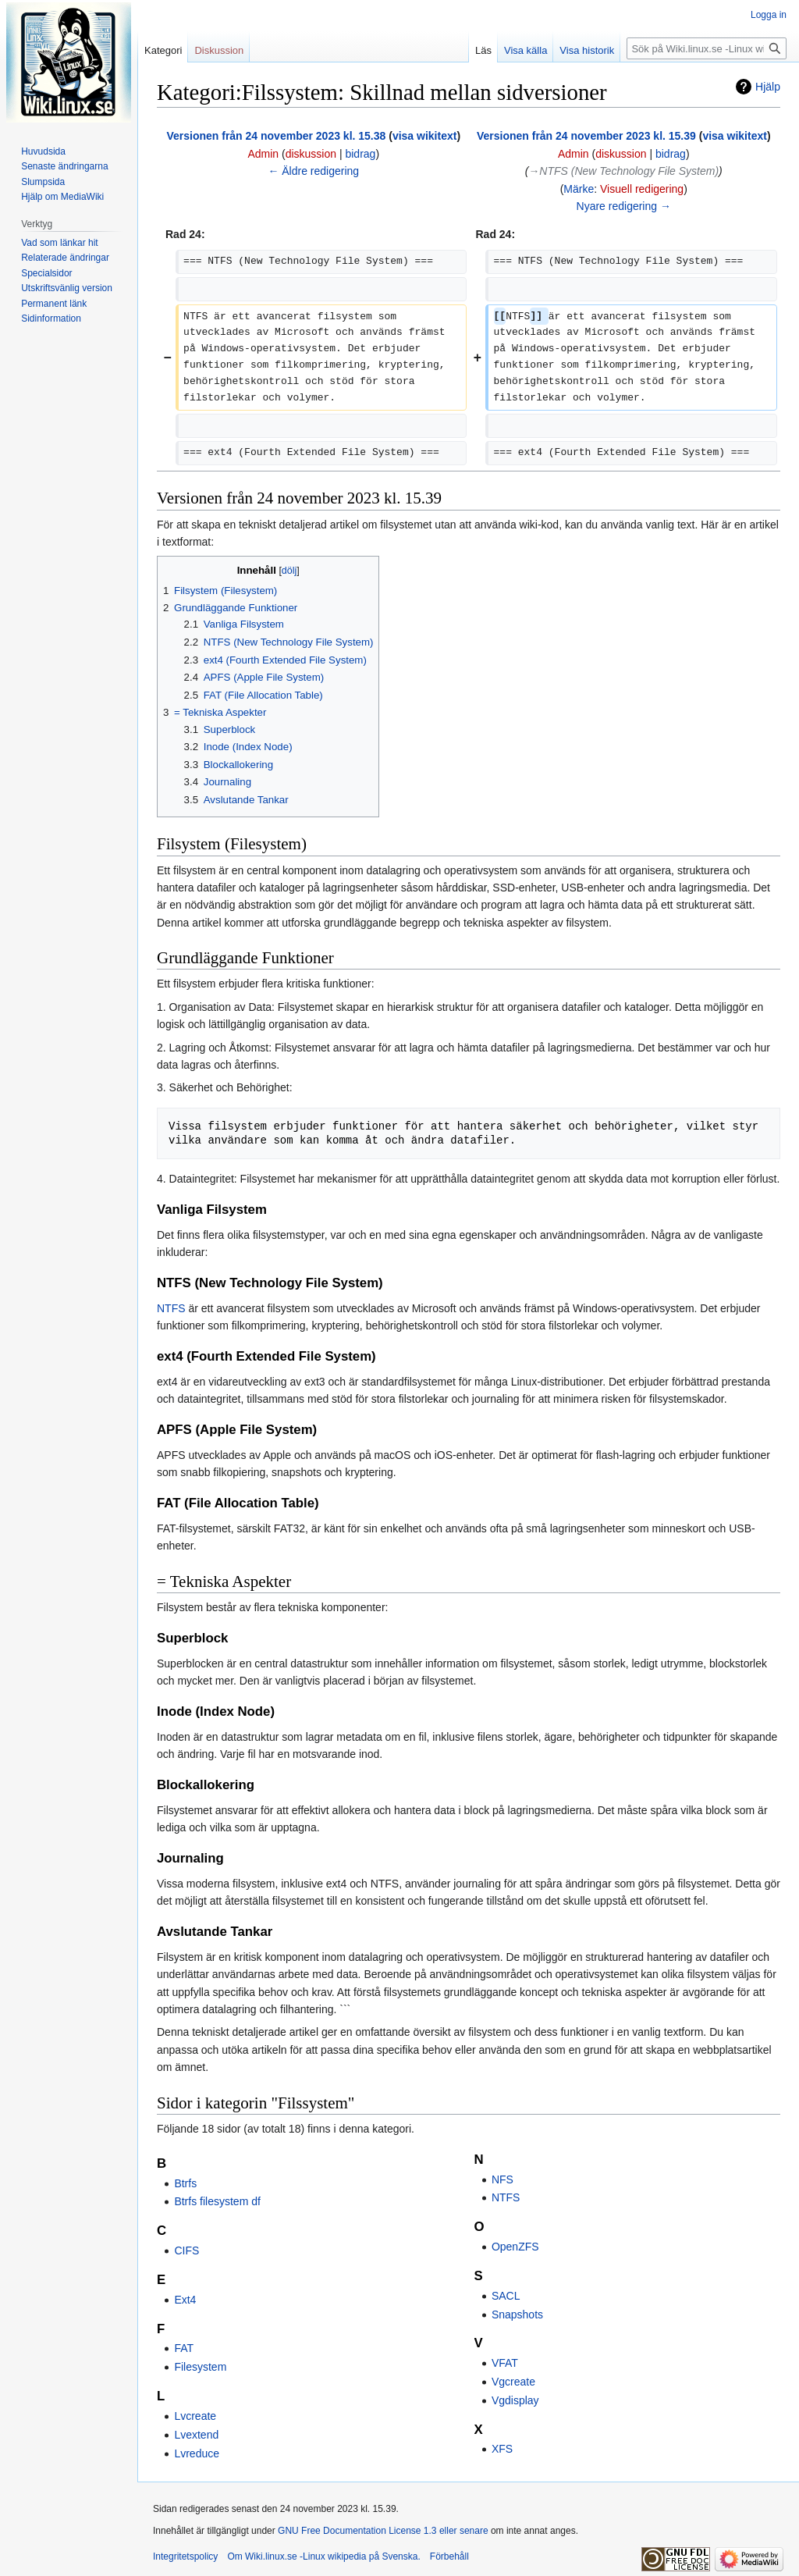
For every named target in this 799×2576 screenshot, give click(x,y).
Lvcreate (195, 2416)
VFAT (505, 2363)
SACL (506, 2296)
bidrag (360, 154)
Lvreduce (196, 2453)
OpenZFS (515, 2246)
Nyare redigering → (624, 206)
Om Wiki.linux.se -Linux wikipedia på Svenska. (323, 2556)
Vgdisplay (515, 2400)
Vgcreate (513, 2381)
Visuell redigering (642, 189)
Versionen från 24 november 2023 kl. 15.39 (586, 136)
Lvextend (196, 2434)
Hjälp (767, 86)
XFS (502, 2449)
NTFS (171, 1308)
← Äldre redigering (313, 171)
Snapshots (517, 2314)
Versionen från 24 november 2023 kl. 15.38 (275, 136)
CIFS (186, 2250)
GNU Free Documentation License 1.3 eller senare (383, 2530)
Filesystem (200, 2367)
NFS (502, 2179)
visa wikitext (424, 136)
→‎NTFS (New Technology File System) (623, 171)
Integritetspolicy (185, 2556)
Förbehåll (449, 2556)
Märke (578, 189)
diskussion (311, 154)
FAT (184, 2348)
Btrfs (185, 2183)
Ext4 (185, 2299)
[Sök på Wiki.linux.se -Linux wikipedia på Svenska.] (707, 48)
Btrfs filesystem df (217, 2201)
